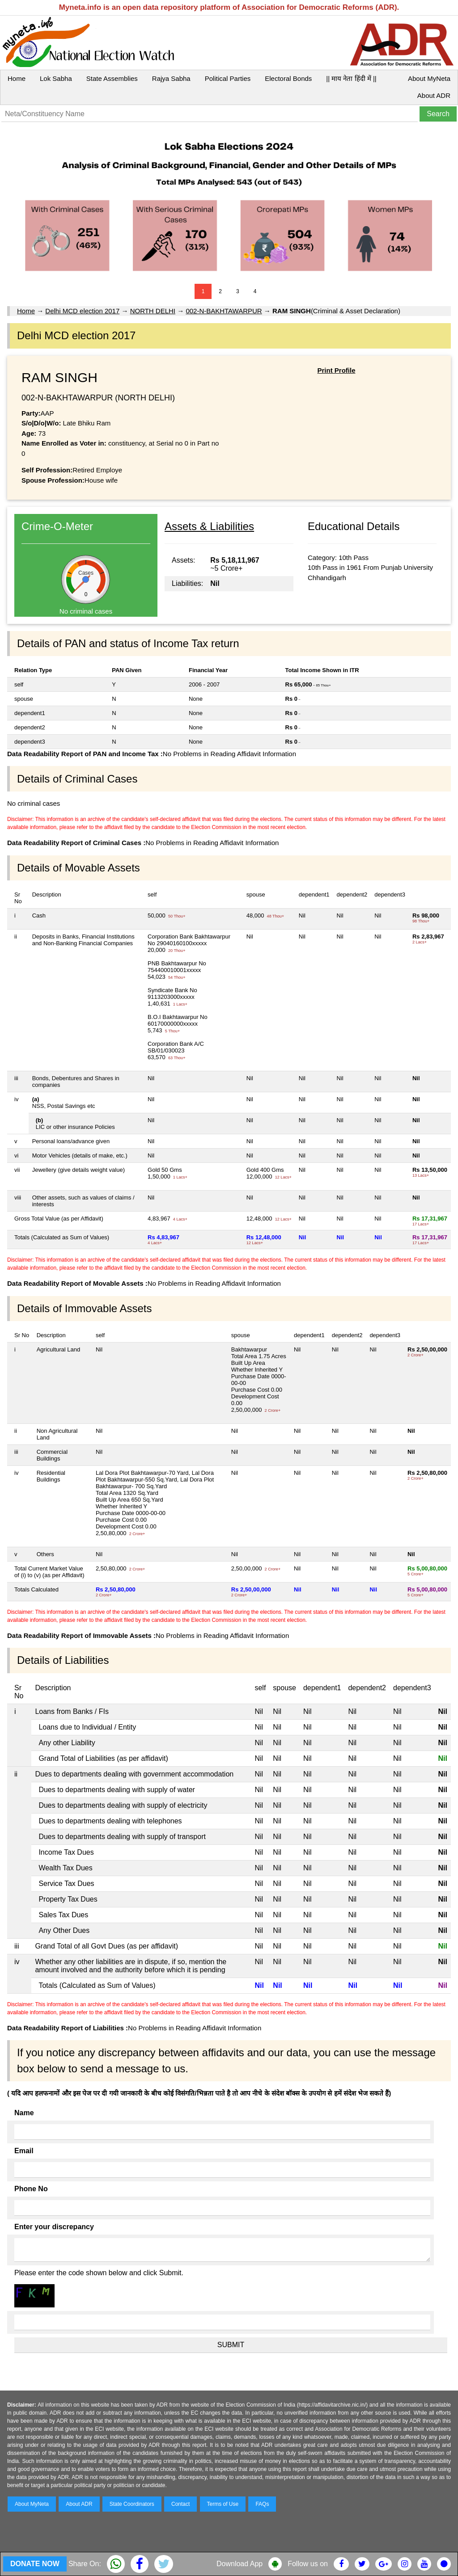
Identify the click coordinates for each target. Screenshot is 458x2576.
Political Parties (228, 78)
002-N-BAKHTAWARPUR (224, 311)
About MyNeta (429, 78)
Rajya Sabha (171, 78)
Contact (180, 2504)
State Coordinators (132, 2504)
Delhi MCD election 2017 (82, 311)
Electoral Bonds (288, 78)
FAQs (262, 2504)
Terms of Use (223, 2504)
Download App (239, 2564)
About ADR (433, 95)
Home (16, 78)
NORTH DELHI (152, 311)
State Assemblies (112, 78)
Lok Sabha (56, 78)
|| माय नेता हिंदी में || (351, 78)
